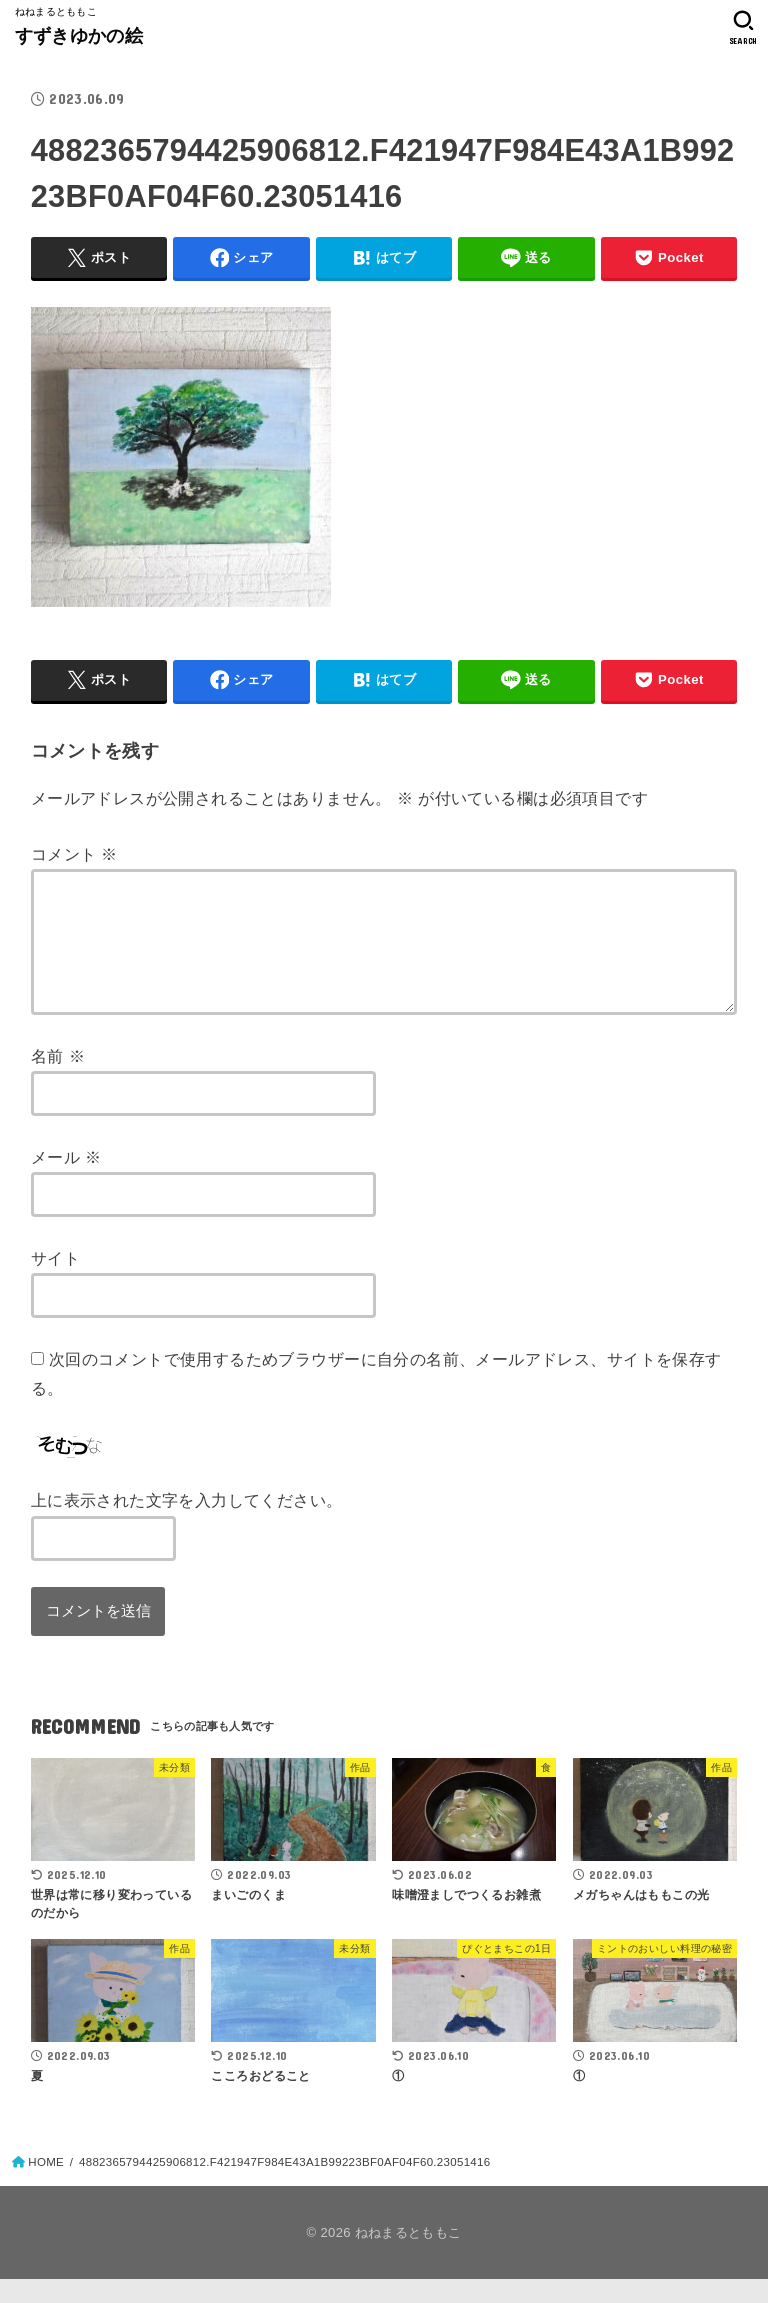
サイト (55, 1282)
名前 (58, 1080)
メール (66, 1181)
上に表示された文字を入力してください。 (187, 1524)
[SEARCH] (743, 28)
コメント (74, 854)
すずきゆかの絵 (79, 36)
